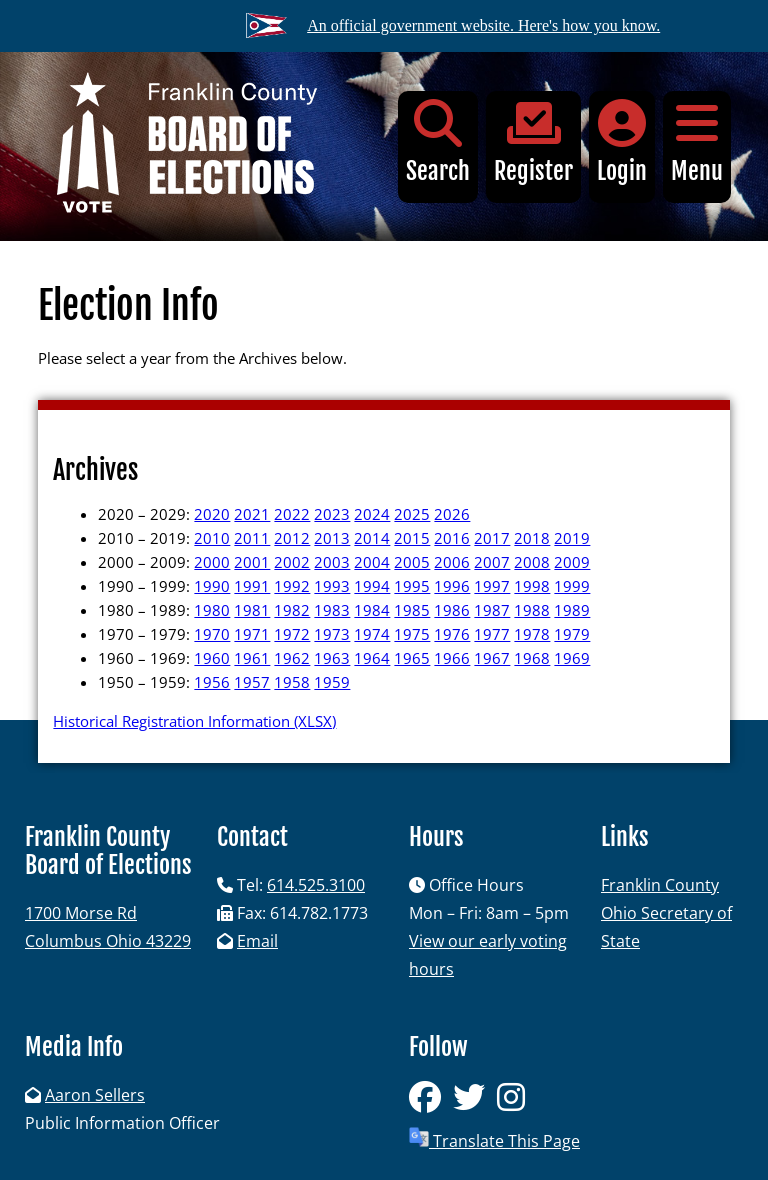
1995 (412, 586)
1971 (252, 634)
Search (438, 142)
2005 (412, 562)
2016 (452, 538)
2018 (532, 538)
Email (257, 941)
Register (533, 142)
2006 (452, 562)
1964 (372, 658)
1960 (212, 658)
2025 (412, 514)
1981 (252, 610)
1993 (332, 586)
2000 (212, 562)
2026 (452, 514)
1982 (292, 610)
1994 (372, 586)
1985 (412, 610)
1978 (532, 634)
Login (622, 142)
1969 (572, 658)
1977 (492, 634)
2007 (492, 562)
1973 (332, 634)
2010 (212, 538)
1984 (372, 610)
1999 (572, 586)
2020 (212, 514)
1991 (252, 586)
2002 (292, 562)
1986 (452, 610)
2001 (252, 562)
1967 (492, 658)
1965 (412, 658)
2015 (412, 538)
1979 (572, 634)
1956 (212, 682)
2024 (372, 514)
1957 (252, 682)
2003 (332, 562)
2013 (332, 538)
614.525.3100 (316, 885)
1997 (492, 586)
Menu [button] (697, 142)
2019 (572, 538)
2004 (372, 562)
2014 (372, 538)
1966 (452, 658)
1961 (252, 658)
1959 (332, 682)
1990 (212, 586)
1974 (372, 634)
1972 (292, 634)
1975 (412, 634)
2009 (572, 562)
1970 (212, 634)
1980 (212, 610)
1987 (492, 610)
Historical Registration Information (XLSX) (194, 721)
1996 (452, 586)
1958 (292, 682)
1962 (292, 658)
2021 (252, 514)
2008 (532, 562)
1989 (572, 610)
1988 (532, 610)
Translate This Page (494, 1139)
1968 (532, 658)
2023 (332, 514)
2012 (292, 538)
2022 (292, 514)
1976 (452, 634)
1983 (332, 610)
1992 (292, 586)
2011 (252, 538)
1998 (532, 586)
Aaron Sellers (95, 1095)
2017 (492, 538)
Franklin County (660, 885)
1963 (332, 658)
